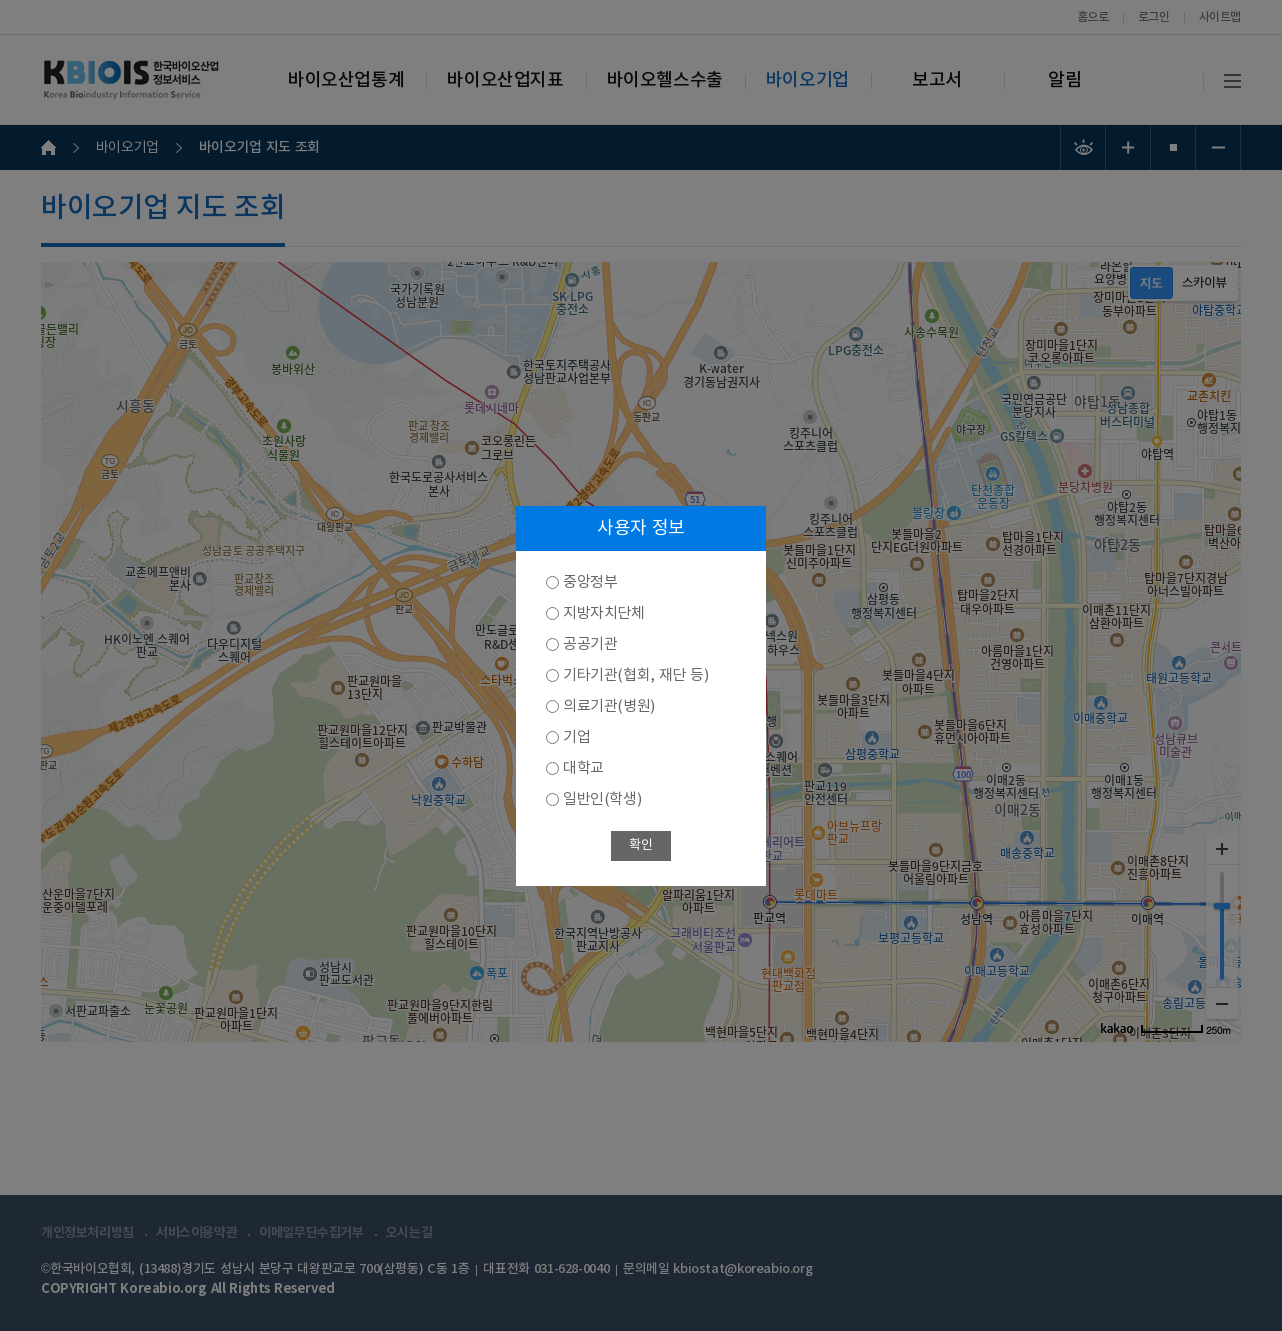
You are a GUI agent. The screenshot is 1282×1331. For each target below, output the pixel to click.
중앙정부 (590, 582)
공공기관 (590, 644)
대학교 (583, 768)
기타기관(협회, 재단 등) (635, 675)
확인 (640, 845)
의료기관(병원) (609, 706)
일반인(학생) (602, 799)
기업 (576, 737)
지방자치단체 (604, 613)
